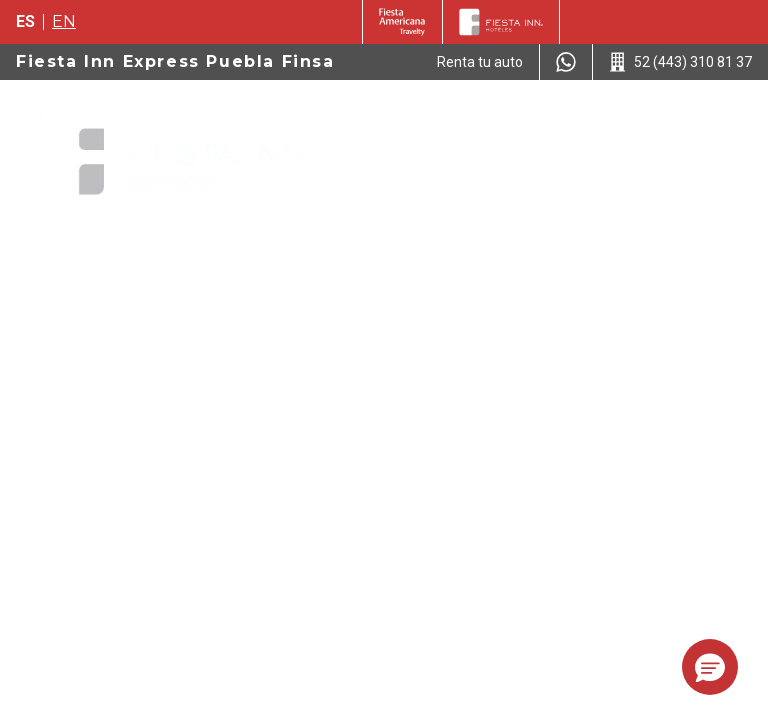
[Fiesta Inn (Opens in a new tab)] (402, 22)
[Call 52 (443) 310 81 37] (680, 62)
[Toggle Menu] (721, 119)
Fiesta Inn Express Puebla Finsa (175, 61)
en (64, 21)
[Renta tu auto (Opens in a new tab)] (480, 62)
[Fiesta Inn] (501, 22)
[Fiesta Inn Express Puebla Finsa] (174, 154)
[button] (710, 667)
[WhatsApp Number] (566, 62)
